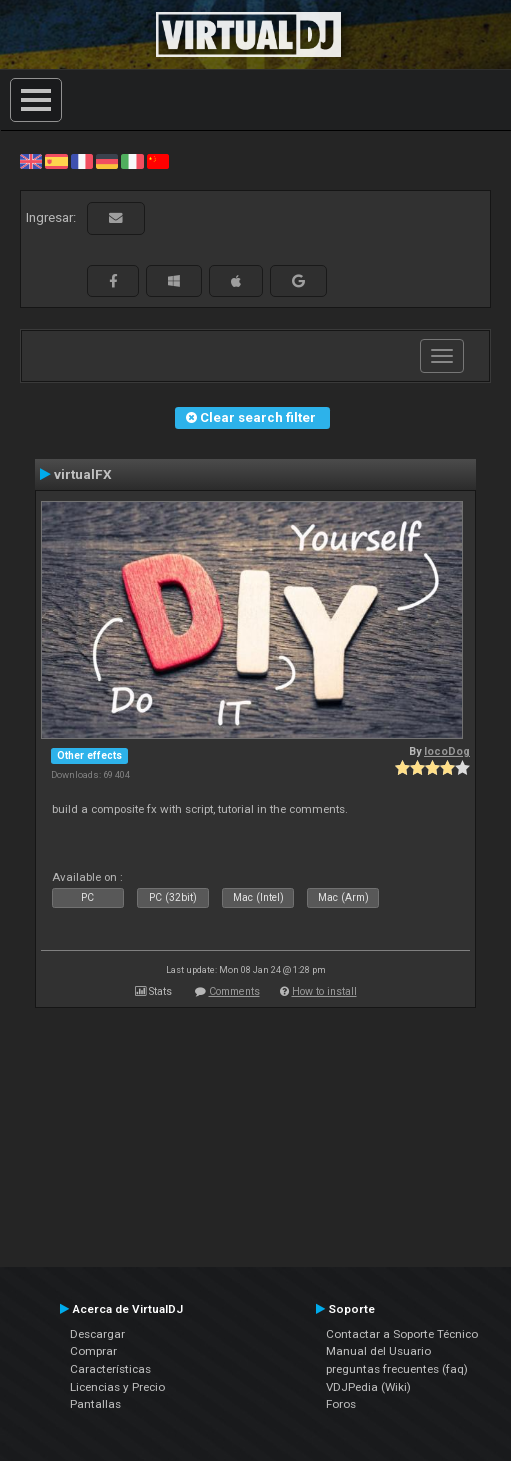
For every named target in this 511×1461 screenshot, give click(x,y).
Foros (341, 1404)
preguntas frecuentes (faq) (397, 1369)
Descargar (97, 1334)
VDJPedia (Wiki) (368, 1387)
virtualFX (83, 474)
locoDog (447, 751)
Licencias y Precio (117, 1387)
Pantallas (95, 1404)
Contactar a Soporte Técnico (402, 1334)
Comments (234, 991)
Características (110, 1369)
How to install (324, 991)
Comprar (93, 1351)
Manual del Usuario (378, 1351)
